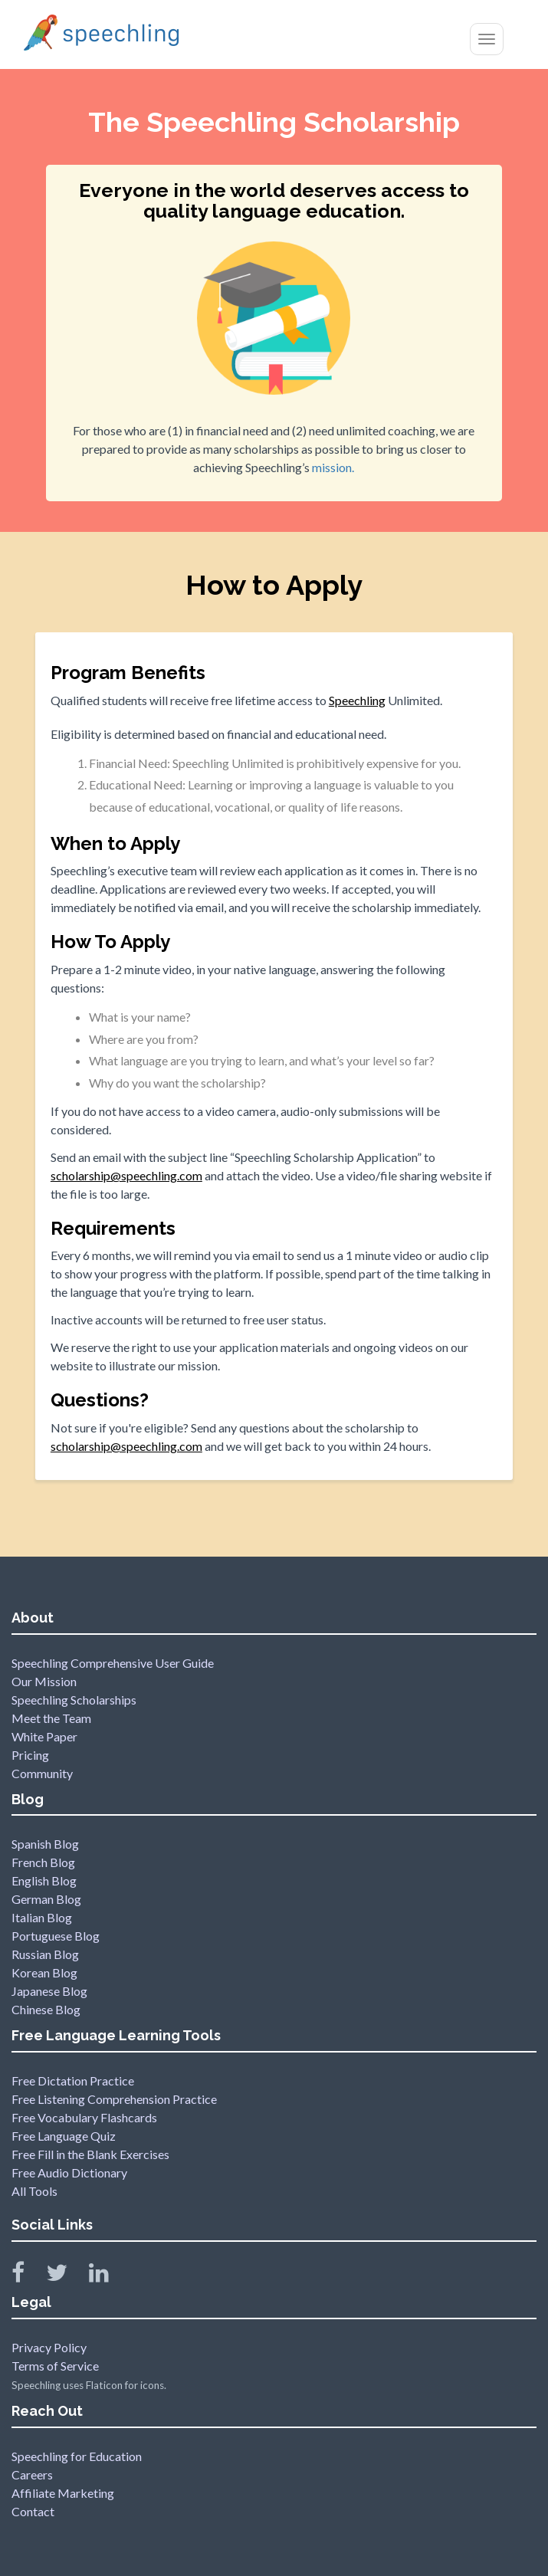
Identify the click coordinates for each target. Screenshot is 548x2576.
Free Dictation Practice (72, 2080)
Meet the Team (51, 1718)
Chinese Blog (45, 2009)
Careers (32, 2474)
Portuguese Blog (55, 1935)
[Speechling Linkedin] (108, 2276)
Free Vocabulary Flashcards (84, 2117)
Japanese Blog (49, 1991)
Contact (32, 2511)
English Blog (44, 1880)
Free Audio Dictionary (69, 2172)
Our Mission (44, 1681)
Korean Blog (44, 1972)
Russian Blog (45, 1954)
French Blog (43, 1862)
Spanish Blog (45, 1843)
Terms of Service (55, 2365)
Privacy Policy (49, 2347)
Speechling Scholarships (73, 1699)
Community (42, 1773)
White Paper (44, 1736)
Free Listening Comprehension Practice (114, 2099)
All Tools (34, 2191)
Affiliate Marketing (62, 2493)
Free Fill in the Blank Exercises (90, 2154)
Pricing (30, 1754)
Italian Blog (41, 1917)
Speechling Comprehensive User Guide (112, 1663)
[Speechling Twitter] (66, 2276)
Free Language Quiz (63, 2135)
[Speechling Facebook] (27, 2276)
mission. (333, 467)
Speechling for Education (76, 2456)
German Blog (46, 1899)
